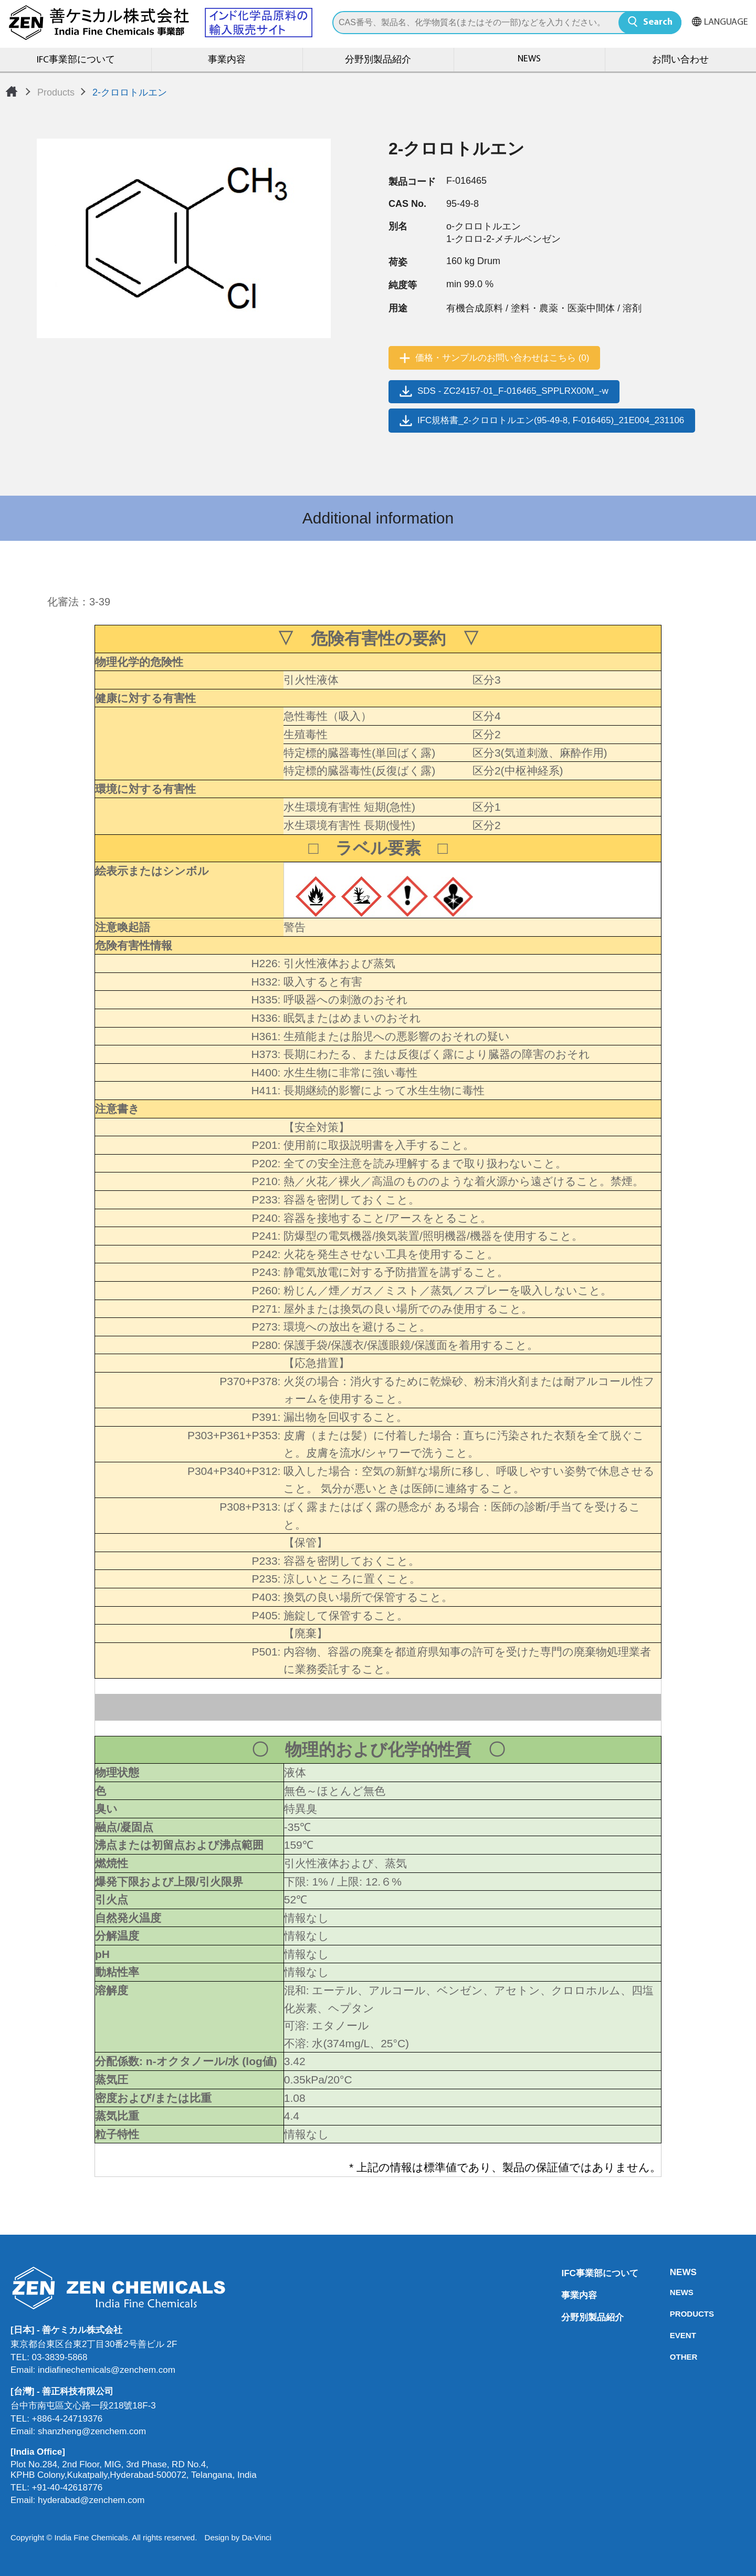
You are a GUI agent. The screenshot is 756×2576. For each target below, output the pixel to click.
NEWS (529, 59)
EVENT (673, 2335)
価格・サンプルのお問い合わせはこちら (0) (502, 358)
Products (56, 92)
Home (11, 91)
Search (658, 22)
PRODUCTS (673, 2313)
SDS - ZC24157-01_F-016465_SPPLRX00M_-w (512, 391)
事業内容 (227, 60)
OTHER (673, 2356)
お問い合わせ (680, 60)
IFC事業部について (76, 60)
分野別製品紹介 (378, 60)
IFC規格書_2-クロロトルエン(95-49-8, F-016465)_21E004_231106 (550, 420)
